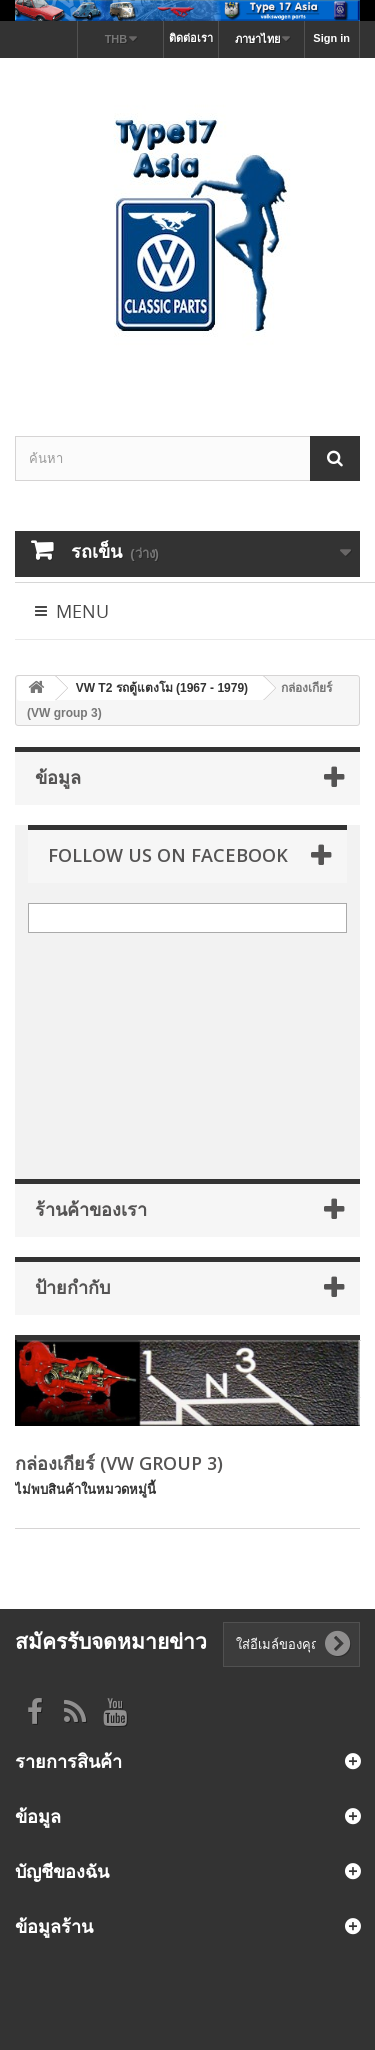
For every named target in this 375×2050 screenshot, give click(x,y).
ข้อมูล (58, 777)
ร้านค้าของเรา (91, 1209)
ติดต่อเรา (191, 38)
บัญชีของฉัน (62, 1871)
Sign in (331, 38)
